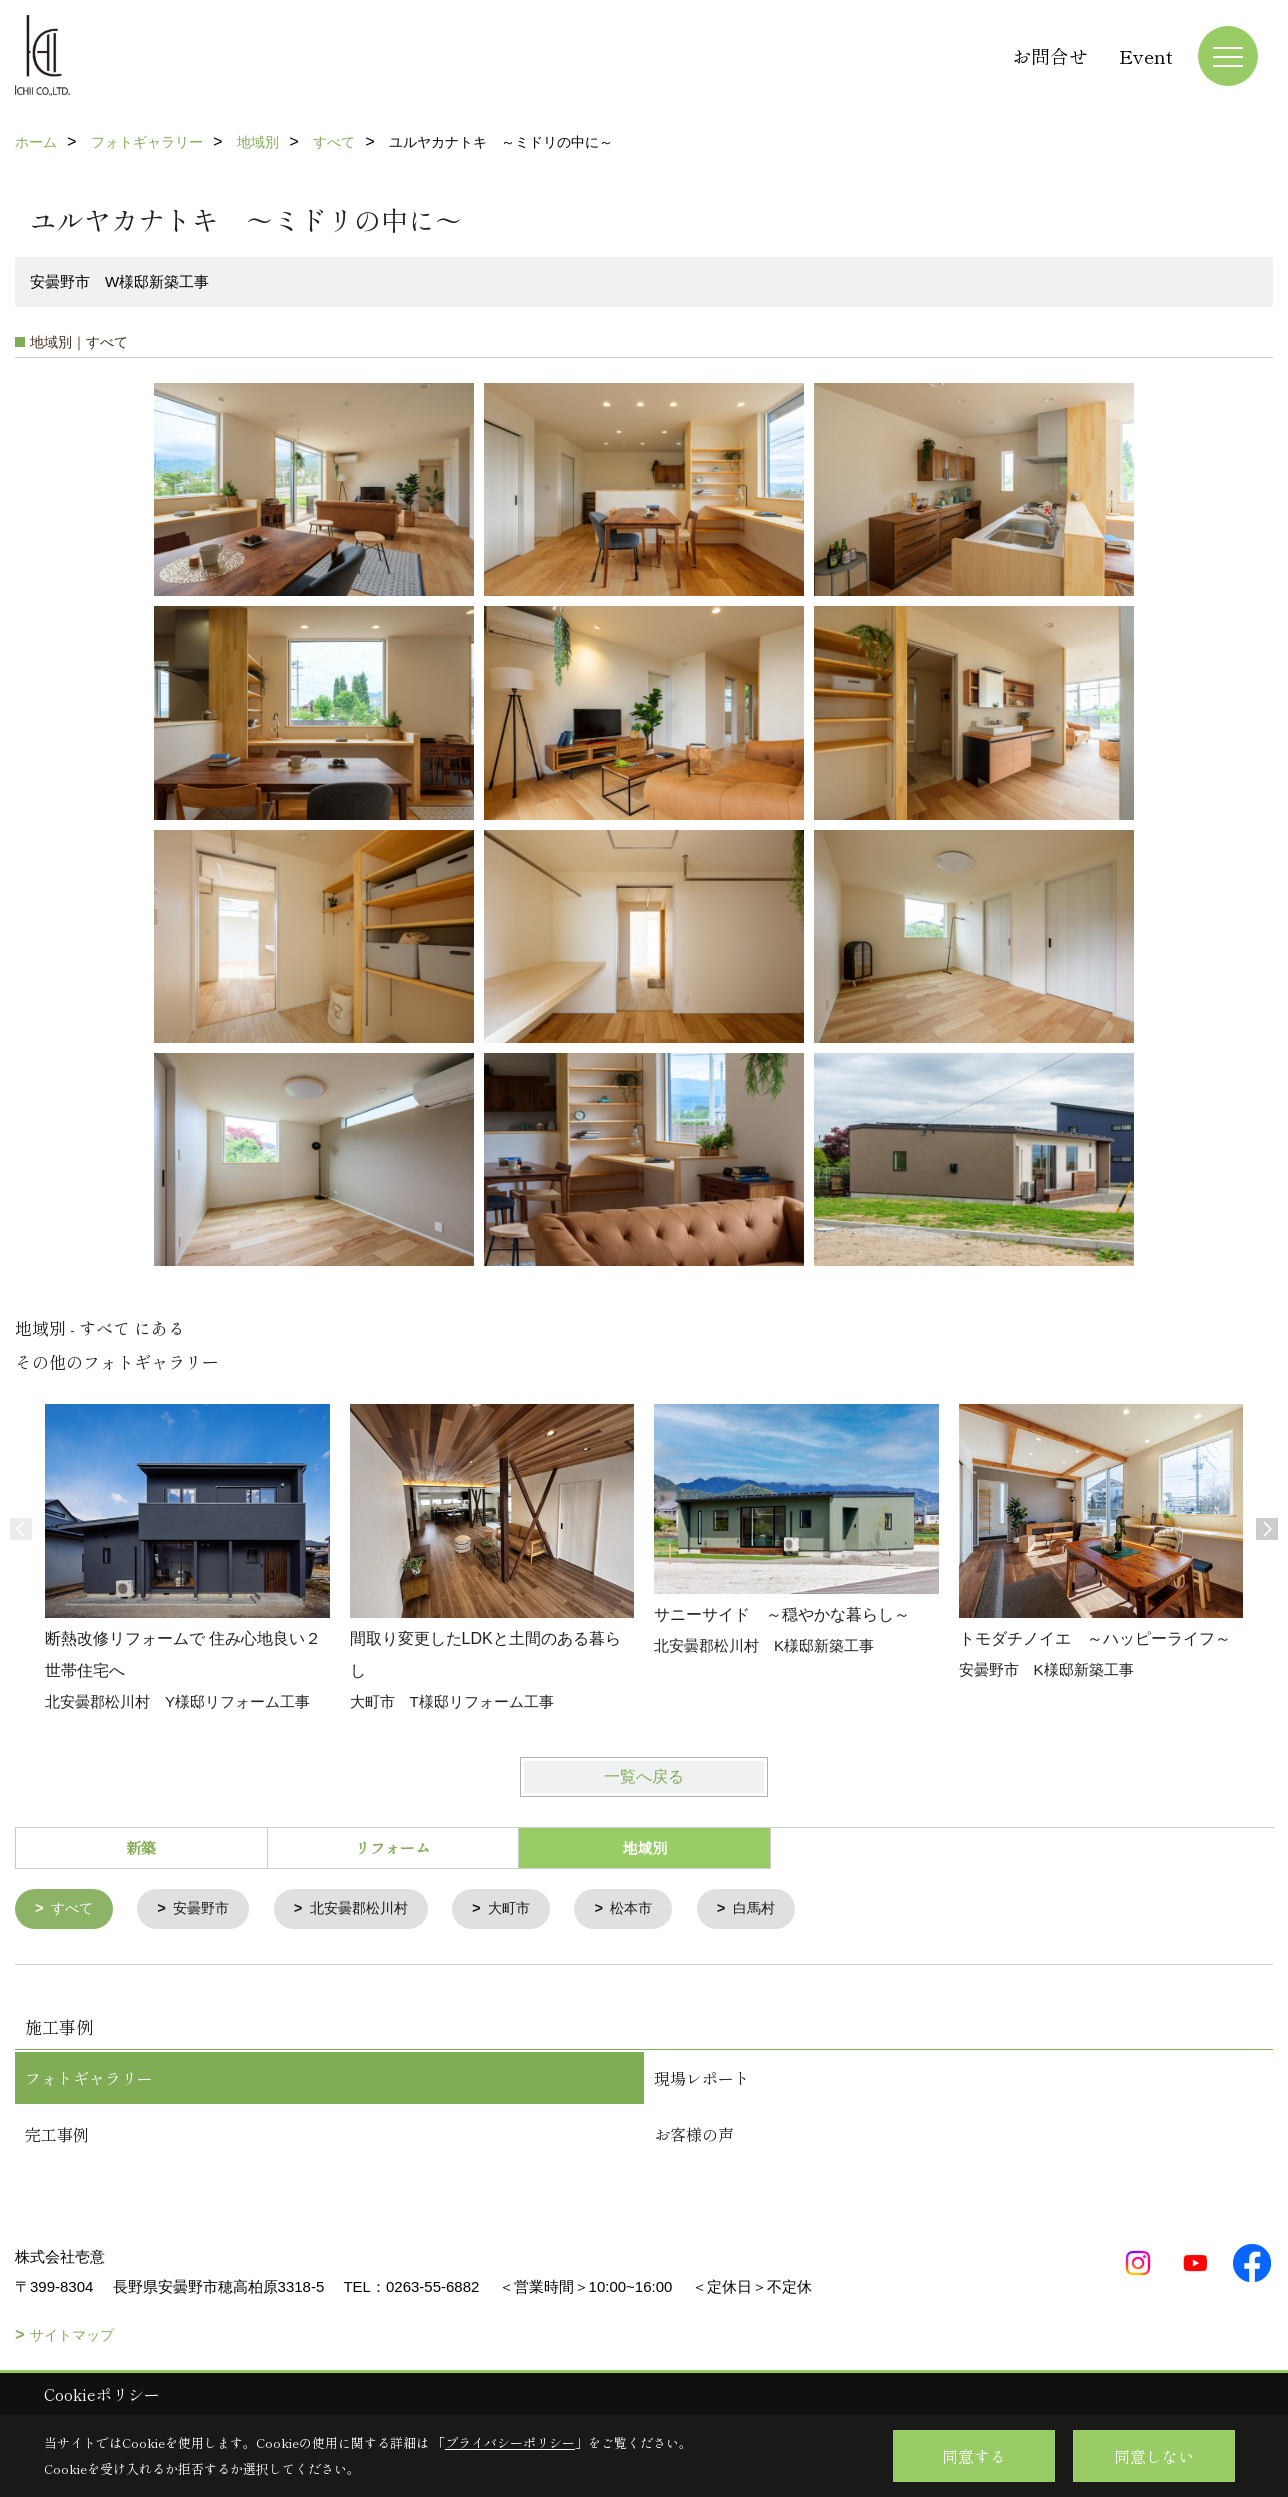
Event (1146, 55)
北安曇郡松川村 (370, 1909)
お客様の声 (694, 2135)
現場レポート (702, 2079)
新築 (141, 1847)
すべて (74, 1909)
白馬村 (778, 1909)
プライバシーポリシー (510, 2442)
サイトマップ (72, 2336)
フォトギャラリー (89, 2079)
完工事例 (57, 2135)
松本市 (652, 1909)
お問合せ (1050, 55)
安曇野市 (207, 1909)
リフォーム (392, 1847)
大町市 (526, 1909)
